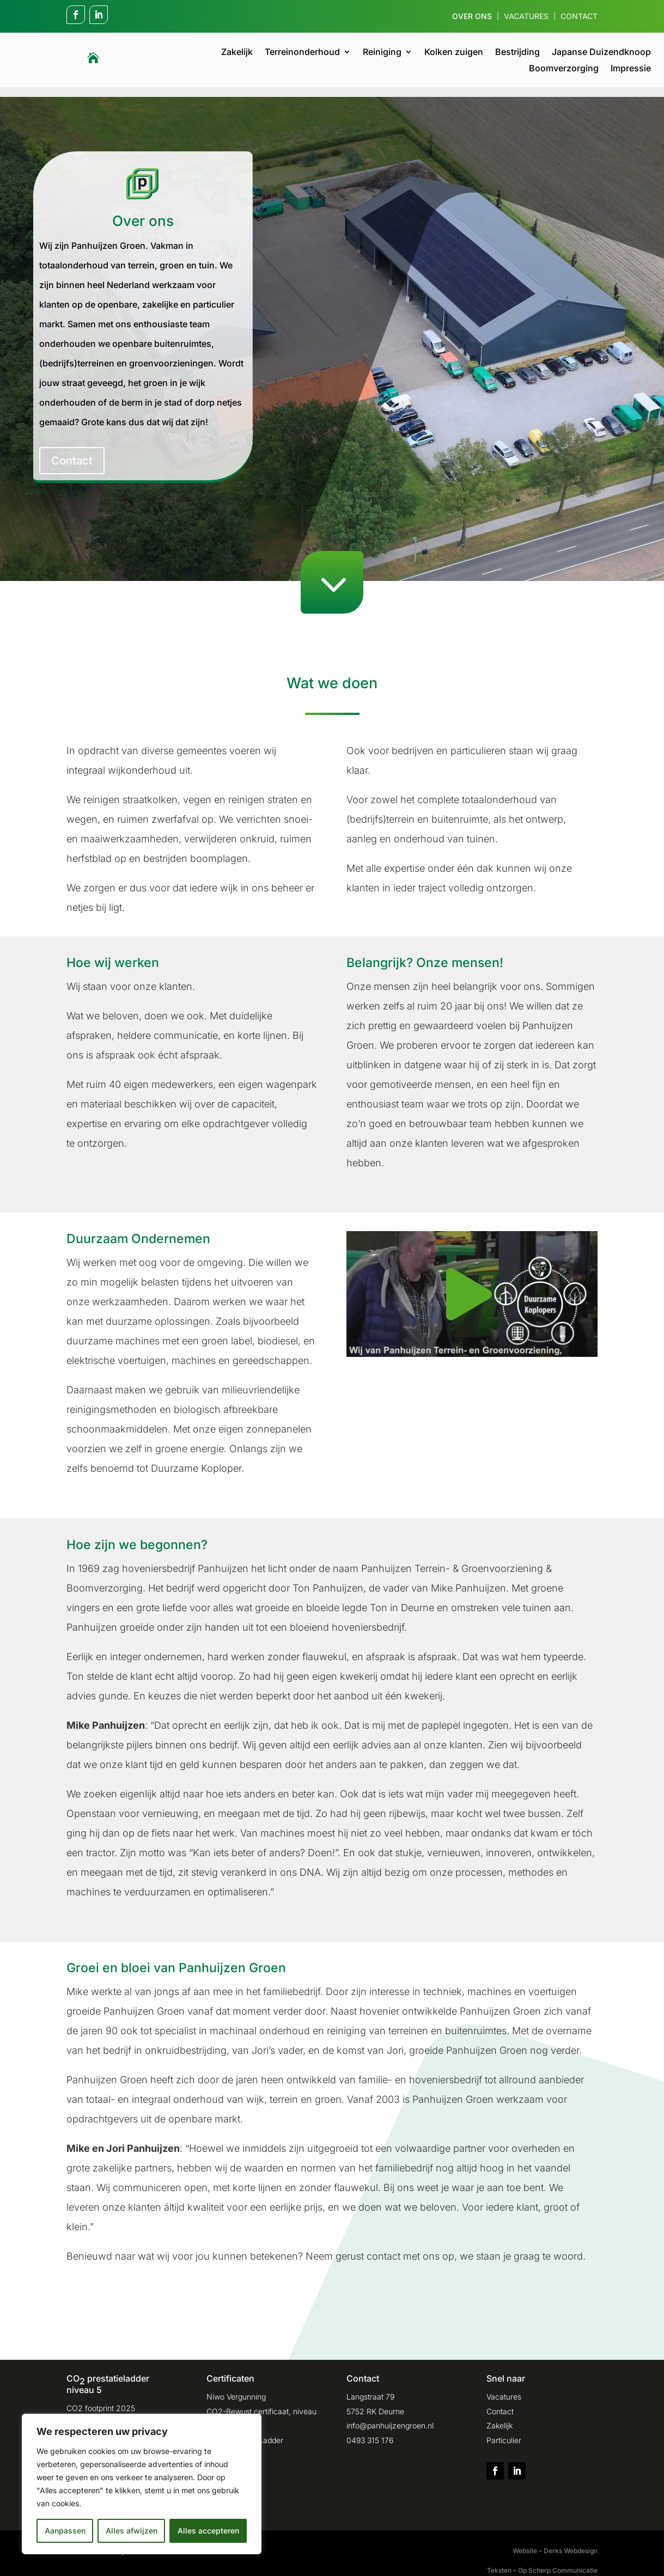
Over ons (472, 17)
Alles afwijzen (131, 2530)
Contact (579, 17)
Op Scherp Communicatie (558, 2560)
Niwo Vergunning (236, 2386)
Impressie (631, 69)
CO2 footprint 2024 (101, 2413)
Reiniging (382, 52)
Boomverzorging (564, 69)
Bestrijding (517, 52)
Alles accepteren (208, 2530)
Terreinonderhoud (302, 52)
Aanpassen (65, 2530)
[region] (141, 2484)
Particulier (503, 2430)
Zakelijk (237, 52)
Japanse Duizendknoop (601, 52)
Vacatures (526, 17)
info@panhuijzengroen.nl (390, 2415)
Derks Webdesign (571, 2541)
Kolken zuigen (453, 52)
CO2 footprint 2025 (100, 2398)
